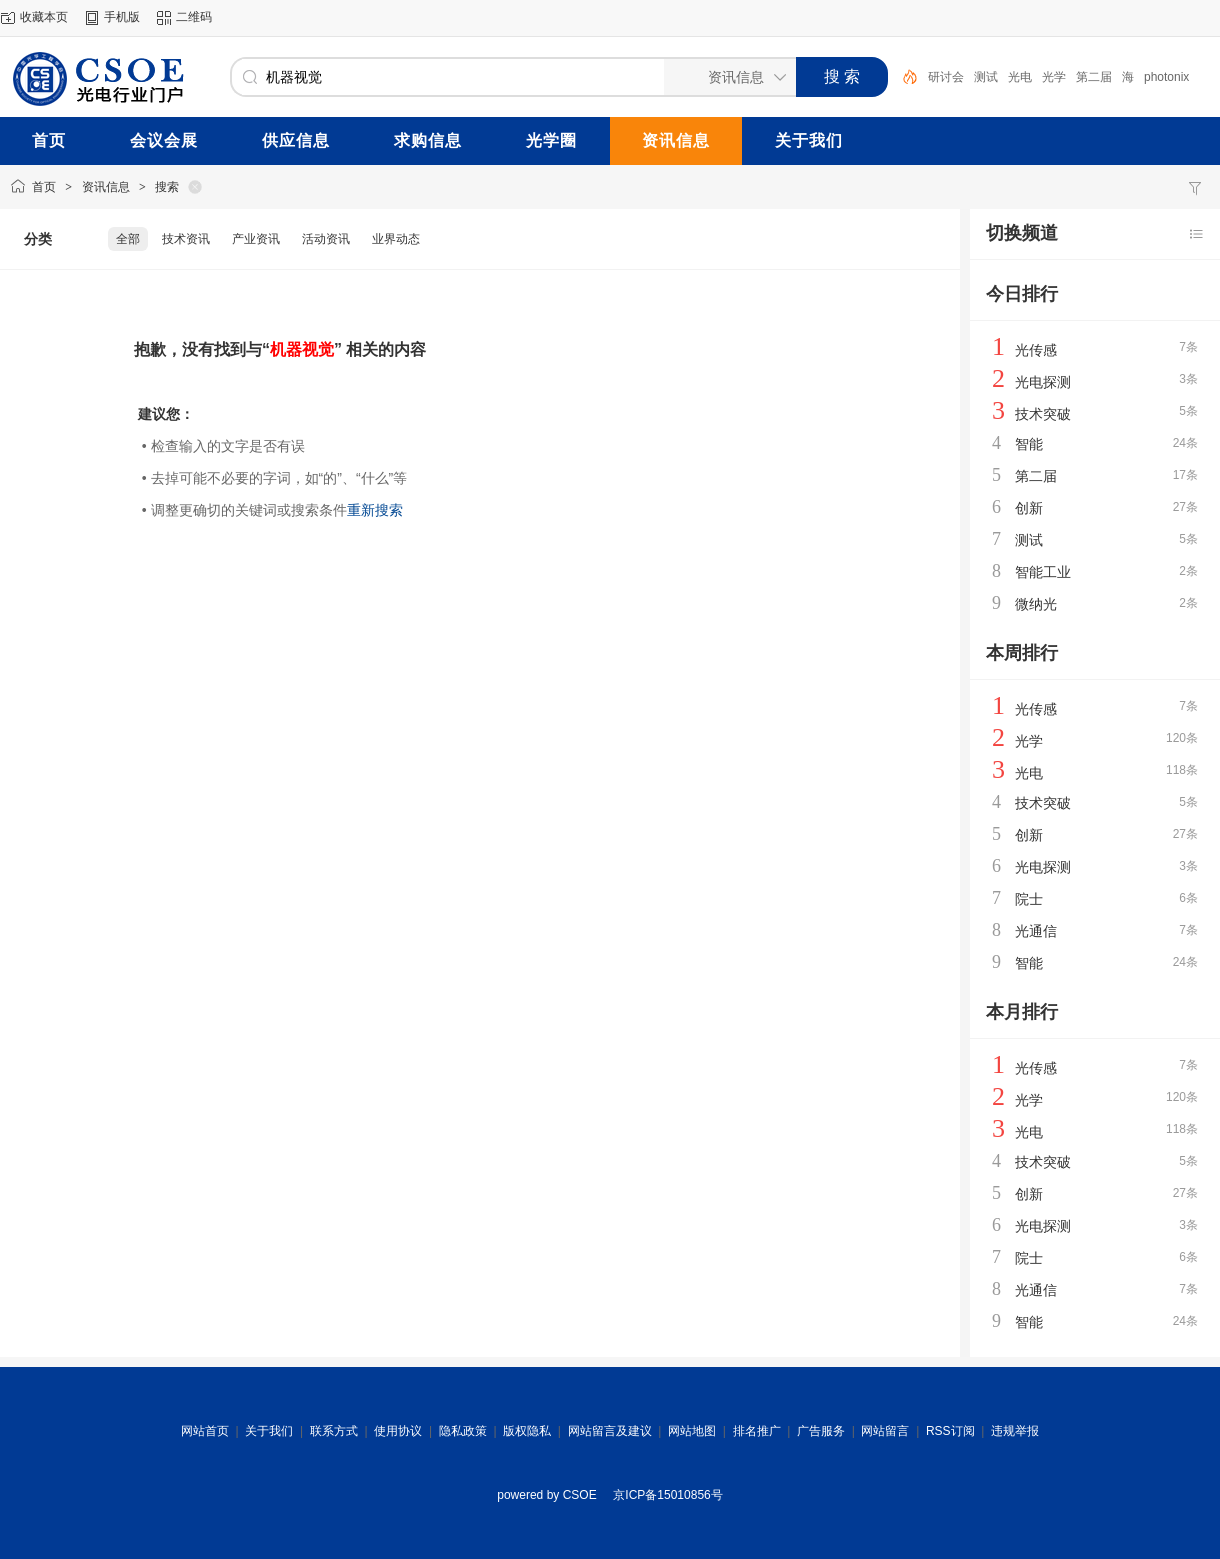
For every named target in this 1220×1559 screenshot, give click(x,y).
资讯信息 (106, 187)
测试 (986, 77)
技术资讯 (186, 239)
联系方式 (334, 1431)
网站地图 (692, 1431)
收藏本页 (44, 17)
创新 (1029, 508)
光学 (1054, 77)
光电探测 (1043, 382)
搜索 (167, 187)
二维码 (194, 17)
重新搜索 (375, 510)
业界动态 (396, 239)
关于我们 (269, 1431)
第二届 (1094, 77)
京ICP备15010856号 (667, 1495)
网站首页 (205, 1431)
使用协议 (398, 1431)
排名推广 (757, 1431)
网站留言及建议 (610, 1431)
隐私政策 (463, 1431)
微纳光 (1036, 604)
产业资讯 (256, 239)
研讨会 (946, 77)
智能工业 (1043, 572)
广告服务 (821, 1431)
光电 (1020, 77)
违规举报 (1015, 1431)
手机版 (122, 17)
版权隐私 (527, 1431)
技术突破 (1043, 414)
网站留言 (885, 1431)
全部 (128, 239)
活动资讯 (326, 239)
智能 (1029, 444)
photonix (1166, 77)
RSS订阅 (950, 1431)
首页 (44, 187)
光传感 (1036, 350)
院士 (1029, 899)
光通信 (1036, 931)
